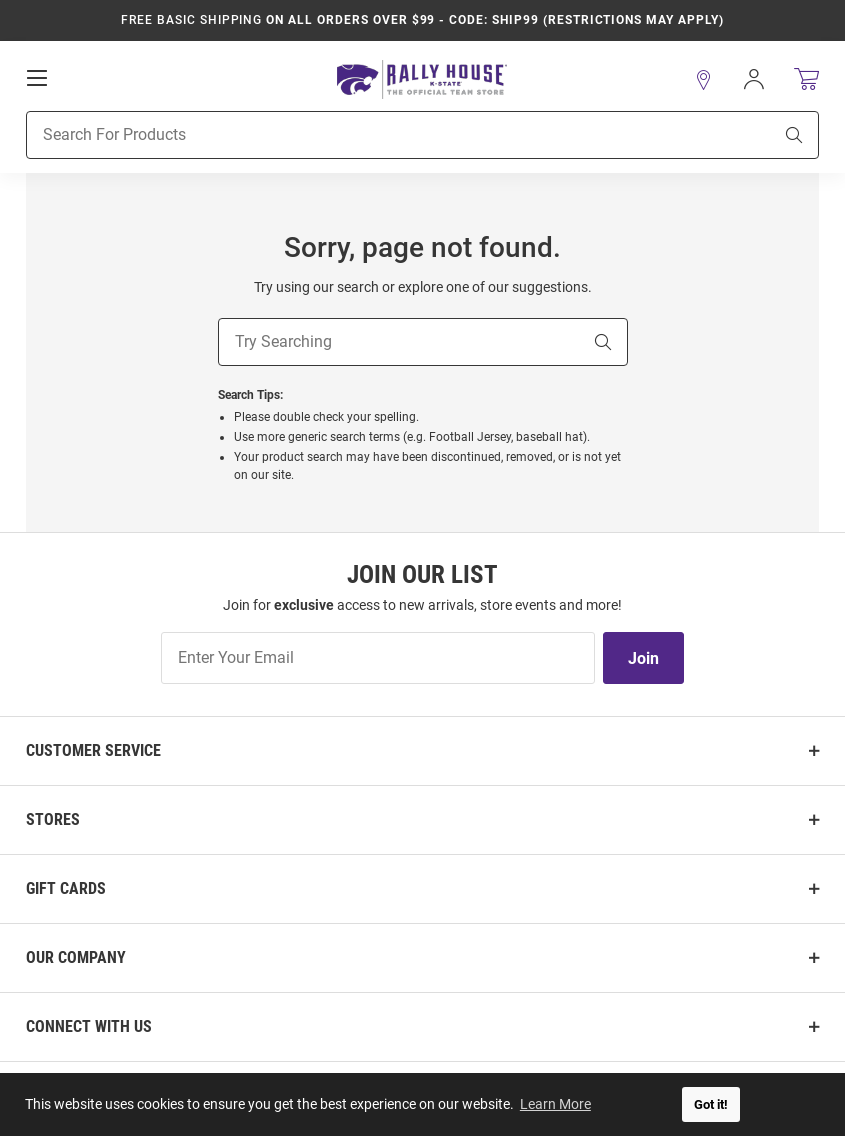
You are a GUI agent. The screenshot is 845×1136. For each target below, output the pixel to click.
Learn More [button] (555, 1104)
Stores (53, 819)
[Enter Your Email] (378, 658)
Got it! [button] (711, 1104)
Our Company (76, 957)
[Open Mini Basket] (806, 78)
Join (643, 658)
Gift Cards (66, 888)
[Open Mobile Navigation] (37, 77)
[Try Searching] (399, 342)
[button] (704, 79)
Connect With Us (89, 1026)
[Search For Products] (374, 134)
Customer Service (93, 750)
